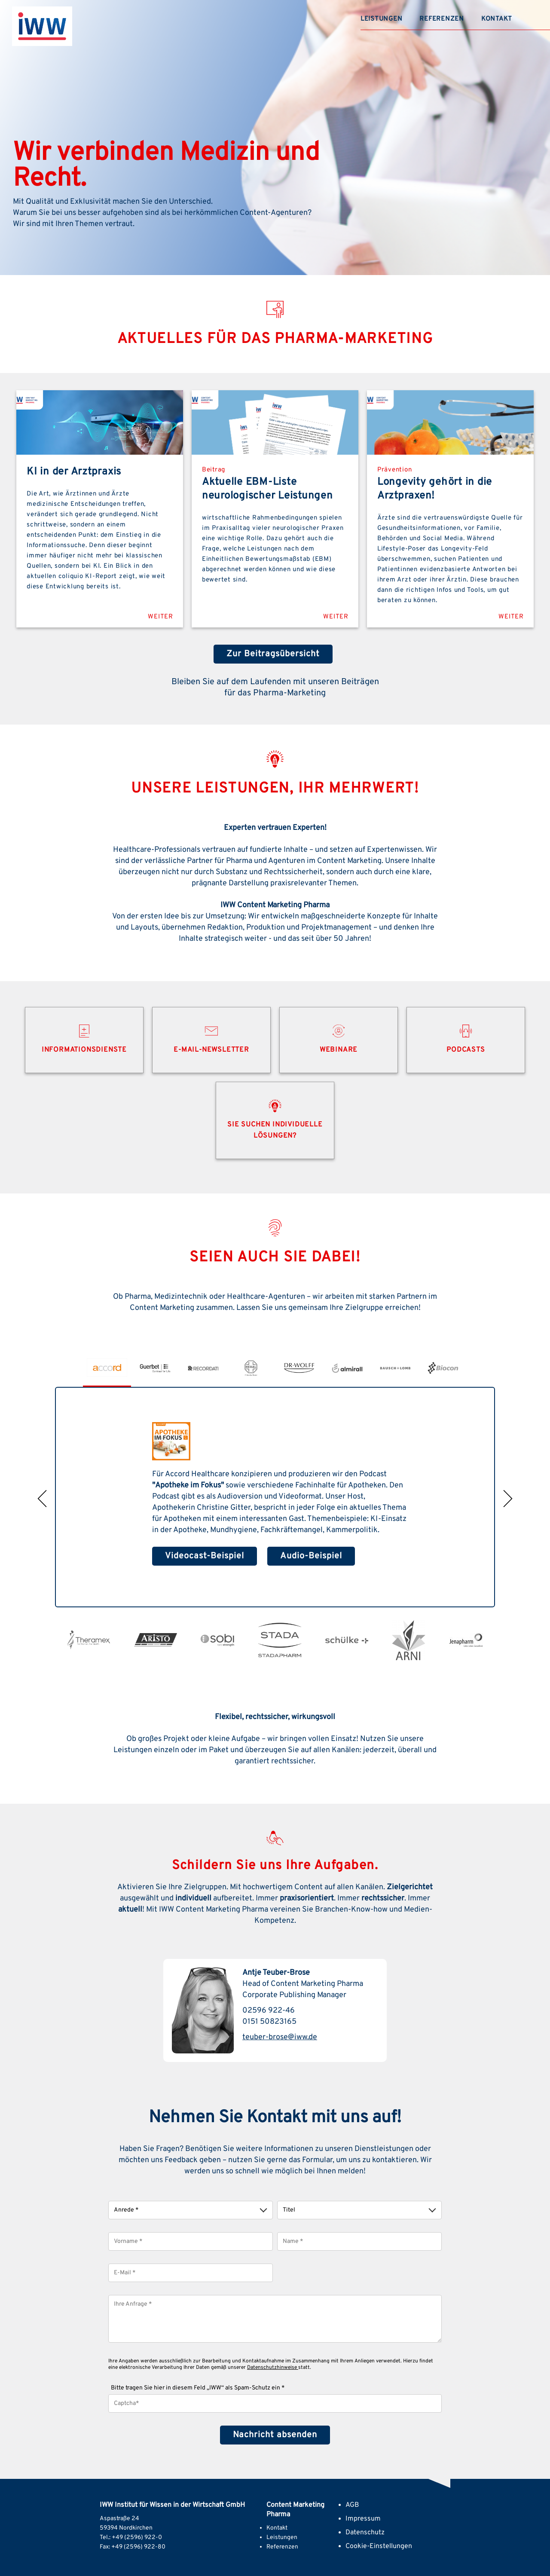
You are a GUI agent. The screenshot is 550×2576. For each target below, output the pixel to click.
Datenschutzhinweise (272, 2366)
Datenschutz (365, 2531)
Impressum (363, 2518)
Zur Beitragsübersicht (273, 654)
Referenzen (441, 19)
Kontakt (496, 19)
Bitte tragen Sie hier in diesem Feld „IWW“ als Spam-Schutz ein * (197, 2387)
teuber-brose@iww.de (279, 2037)
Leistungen (382, 19)
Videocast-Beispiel (204, 1556)
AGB (352, 2504)
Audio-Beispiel (311, 1556)
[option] (107, 1368)
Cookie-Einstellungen (378, 2545)
